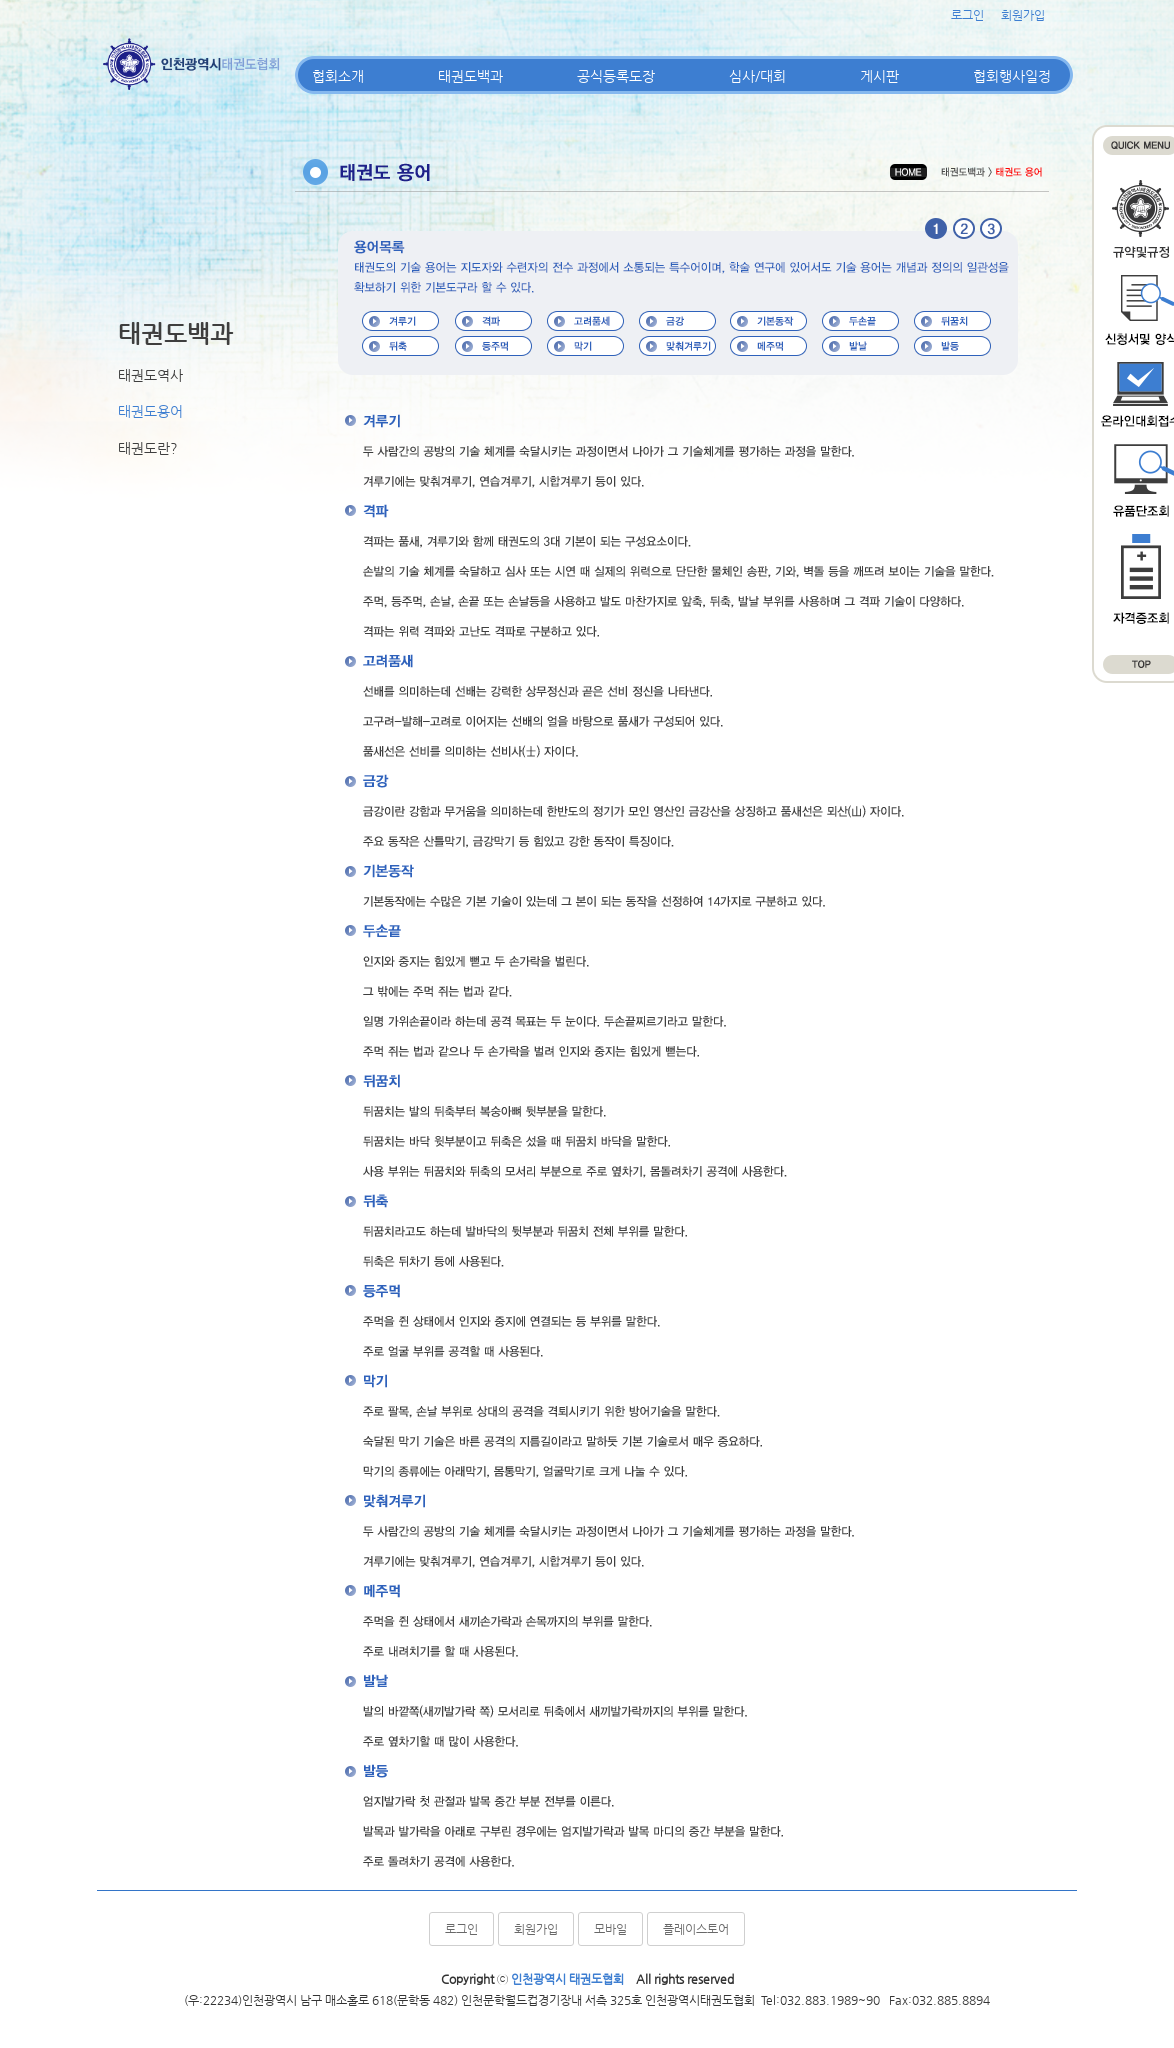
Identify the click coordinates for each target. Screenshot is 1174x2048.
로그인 (967, 15)
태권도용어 (150, 411)
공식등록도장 (616, 76)
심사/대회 (757, 76)
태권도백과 (470, 76)
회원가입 (1023, 15)
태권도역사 (150, 375)
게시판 (879, 76)
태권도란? (148, 448)
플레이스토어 (696, 1929)
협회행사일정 (1012, 76)
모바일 (610, 1929)
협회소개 (338, 76)
